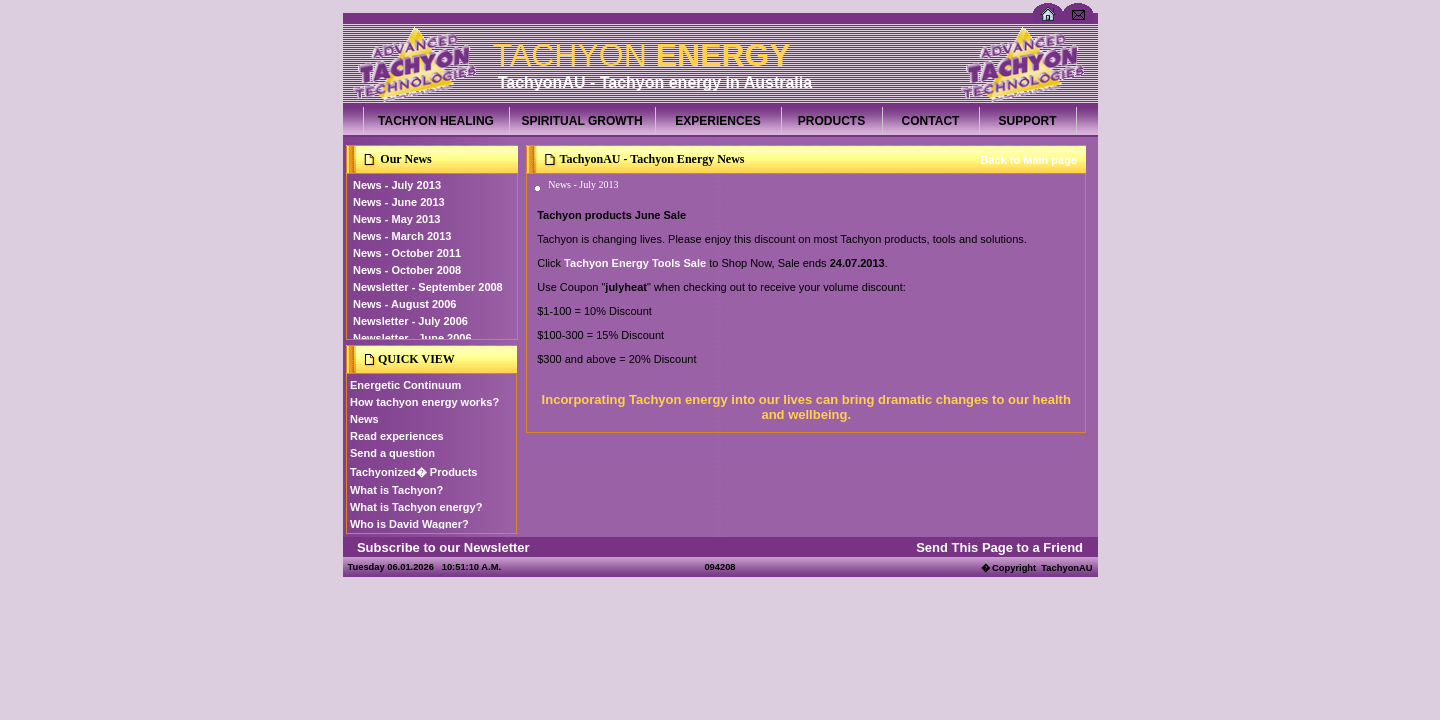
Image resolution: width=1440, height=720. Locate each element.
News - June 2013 (399, 202)
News (364, 419)
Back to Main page (1028, 160)
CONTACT (931, 121)
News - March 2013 (402, 236)
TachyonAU (1066, 568)
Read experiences (397, 436)
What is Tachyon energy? (416, 507)
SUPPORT (1027, 121)
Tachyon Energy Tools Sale (635, 263)
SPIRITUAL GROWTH (581, 121)
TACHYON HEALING (436, 121)
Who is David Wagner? (409, 524)
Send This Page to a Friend (999, 547)
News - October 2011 (407, 253)
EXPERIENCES (717, 121)
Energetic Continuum (405, 385)
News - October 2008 (407, 270)
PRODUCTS (831, 121)
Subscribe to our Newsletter (443, 547)
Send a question (392, 453)
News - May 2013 (396, 219)
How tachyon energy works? (424, 402)
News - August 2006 (405, 304)
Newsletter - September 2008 (428, 287)
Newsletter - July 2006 (410, 321)
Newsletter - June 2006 (412, 338)
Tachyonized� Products (414, 472)
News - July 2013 (397, 185)
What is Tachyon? (396, 490)
